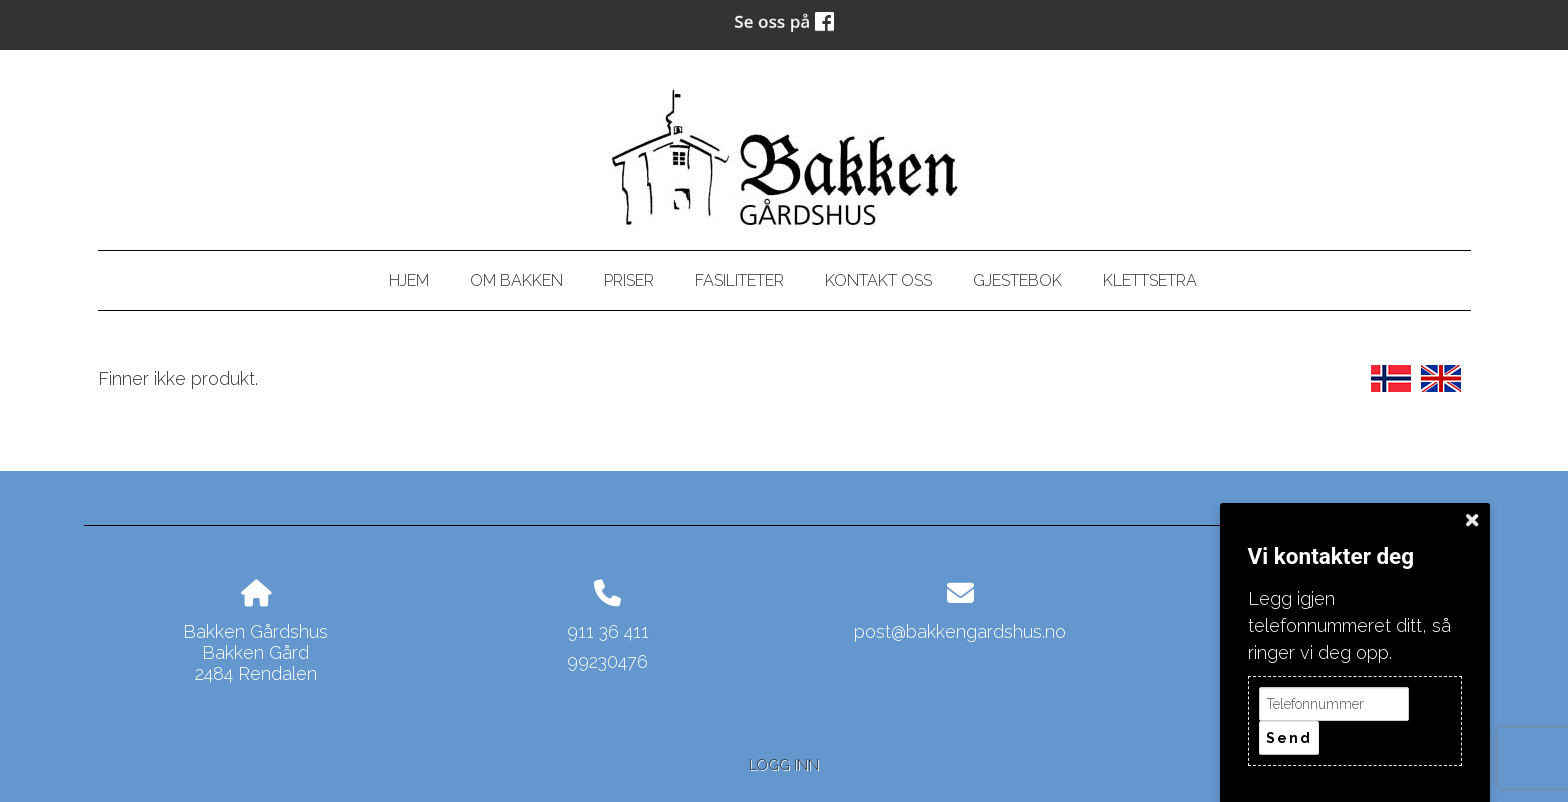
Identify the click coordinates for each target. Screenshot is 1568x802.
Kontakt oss (878, 280)
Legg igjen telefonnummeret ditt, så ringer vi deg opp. (1349, 625)
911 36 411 (608, 631)
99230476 (607, 661)
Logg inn (784, 764)
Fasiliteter (739, 280)
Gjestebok (1017, 280)
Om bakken (516, 280)
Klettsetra (1150, 280)
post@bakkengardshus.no (960, 631)
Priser (629, 280)
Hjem (409, 280)
